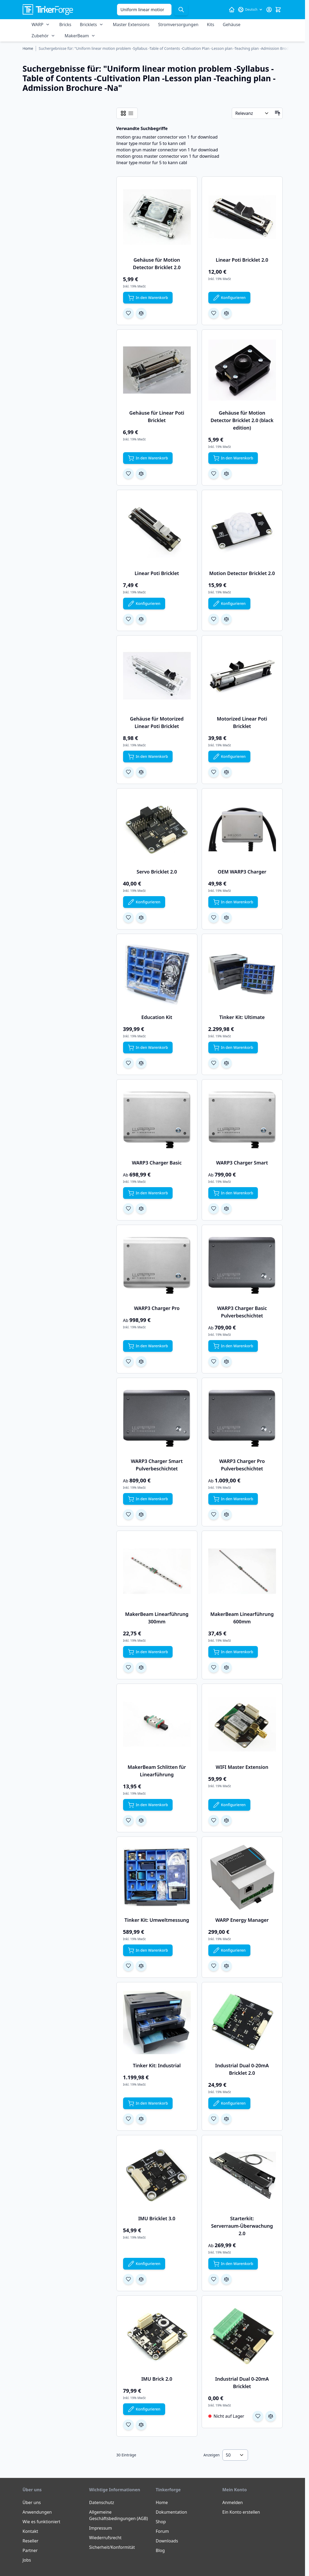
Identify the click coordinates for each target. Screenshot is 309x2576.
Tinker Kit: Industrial (157, 2065)
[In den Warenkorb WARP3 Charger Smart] (233, 1193)
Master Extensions (131, 24)
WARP (37, 24)
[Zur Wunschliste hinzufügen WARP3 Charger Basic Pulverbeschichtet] (213, 1361)
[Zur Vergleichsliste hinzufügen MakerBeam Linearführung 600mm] (226, 1667)
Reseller (31, 2541)
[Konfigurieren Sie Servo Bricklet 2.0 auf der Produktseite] (144, 902)
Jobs (27, 2560)
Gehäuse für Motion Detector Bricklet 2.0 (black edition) (241, 420)
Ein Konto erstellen (241, 2512)
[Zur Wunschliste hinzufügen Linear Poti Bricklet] (128, 619)
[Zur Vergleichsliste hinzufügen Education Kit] (141, 1063)
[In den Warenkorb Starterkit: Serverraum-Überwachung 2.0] (233, 2264)
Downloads (167, 2541)
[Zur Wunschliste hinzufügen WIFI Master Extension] (213, 1820)
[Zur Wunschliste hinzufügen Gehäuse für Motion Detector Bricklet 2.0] (128, 313)
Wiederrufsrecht (105, 2538)
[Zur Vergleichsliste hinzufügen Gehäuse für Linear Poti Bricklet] (141, 473)
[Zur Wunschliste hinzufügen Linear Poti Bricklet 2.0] (213, 313)
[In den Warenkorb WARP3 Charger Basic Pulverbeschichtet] (233, 1346)
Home (162, 2502)
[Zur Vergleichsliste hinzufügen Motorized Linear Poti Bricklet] (226, 772)
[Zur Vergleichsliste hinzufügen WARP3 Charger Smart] (226, 1208)
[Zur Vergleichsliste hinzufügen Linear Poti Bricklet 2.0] (226, 313)
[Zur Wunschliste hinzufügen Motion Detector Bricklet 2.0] (213, 619)
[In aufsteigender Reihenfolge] (277, 113)
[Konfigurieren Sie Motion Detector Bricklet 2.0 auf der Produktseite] (229, 603)
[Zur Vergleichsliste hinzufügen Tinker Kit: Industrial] (141, 2118)
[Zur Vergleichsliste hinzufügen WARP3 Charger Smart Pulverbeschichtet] (141, 1514)
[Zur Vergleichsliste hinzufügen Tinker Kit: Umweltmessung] (141, 1965)
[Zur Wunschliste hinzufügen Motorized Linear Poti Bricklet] (213, 772)
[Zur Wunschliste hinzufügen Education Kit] (128, 1063)
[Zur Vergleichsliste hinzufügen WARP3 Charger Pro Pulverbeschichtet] (226, 1514)
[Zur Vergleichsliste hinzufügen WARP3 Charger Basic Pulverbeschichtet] (226, 1361)
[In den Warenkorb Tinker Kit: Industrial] (148, 2103)
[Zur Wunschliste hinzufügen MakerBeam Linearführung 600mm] (213, 1667)
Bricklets (88, 24)
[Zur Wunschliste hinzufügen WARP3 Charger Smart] (213, 1208)
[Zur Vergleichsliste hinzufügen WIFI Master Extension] (226, 1820)
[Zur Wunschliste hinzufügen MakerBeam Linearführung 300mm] (128, 1667)
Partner (30, 2550)
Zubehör (40, 36)
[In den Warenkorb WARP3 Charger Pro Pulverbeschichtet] (233, 1499)
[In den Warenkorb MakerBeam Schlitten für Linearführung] (148, 1805)
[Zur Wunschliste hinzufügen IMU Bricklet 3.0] (128, 2279)
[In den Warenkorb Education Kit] (148, 1047)
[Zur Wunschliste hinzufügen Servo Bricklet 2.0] (128, 917)
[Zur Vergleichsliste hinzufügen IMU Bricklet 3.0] (141, 2279)
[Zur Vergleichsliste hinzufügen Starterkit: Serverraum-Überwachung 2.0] (226, 2279)
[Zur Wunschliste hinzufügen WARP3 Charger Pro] (128, 1361)
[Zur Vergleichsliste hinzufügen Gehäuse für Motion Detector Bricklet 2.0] (141, 313)
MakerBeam (77, 36)
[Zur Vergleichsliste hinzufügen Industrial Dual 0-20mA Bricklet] (270, 2416)
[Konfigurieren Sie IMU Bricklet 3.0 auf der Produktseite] (144, 2264)
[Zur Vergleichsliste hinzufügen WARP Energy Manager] (226, 1965)
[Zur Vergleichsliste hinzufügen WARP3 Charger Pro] (141, 1361)
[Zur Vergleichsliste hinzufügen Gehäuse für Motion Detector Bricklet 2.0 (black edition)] (226, 473)
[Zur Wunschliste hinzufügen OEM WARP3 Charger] (213, 917)
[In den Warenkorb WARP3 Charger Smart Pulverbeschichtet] (148, 1499)
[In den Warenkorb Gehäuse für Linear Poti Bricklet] (148, 458)
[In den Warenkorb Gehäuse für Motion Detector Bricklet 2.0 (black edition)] (233, 458)
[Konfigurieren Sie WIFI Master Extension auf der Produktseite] (229, 1805)
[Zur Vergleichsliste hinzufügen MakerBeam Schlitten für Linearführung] (141, 1820)
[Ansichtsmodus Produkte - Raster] (123, 113)
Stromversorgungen (178, 24)
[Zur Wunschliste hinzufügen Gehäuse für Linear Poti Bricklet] (128, 473)
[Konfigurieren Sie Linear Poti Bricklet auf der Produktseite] (144, 603)
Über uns (32, 2502)
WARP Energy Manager (242, 1920)
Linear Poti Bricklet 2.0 (242, 260)
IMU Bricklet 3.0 (156, 2218)
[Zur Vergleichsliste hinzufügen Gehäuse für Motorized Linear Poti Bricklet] (141, 772)
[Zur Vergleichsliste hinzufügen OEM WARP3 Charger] (226, 917)
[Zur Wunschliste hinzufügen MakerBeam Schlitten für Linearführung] (128, 1820)
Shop (161, 2522)
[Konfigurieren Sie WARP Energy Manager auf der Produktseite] (229, 1950)
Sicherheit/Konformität (112, 2547)
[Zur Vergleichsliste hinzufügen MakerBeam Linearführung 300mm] (141, 1667)
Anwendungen (37, 2512)
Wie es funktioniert (41, 2522)
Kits (210, 24)
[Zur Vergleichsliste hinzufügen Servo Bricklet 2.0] (141, 917)
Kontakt (30, 2531)
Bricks (65, 24)
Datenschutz (101, 2502)
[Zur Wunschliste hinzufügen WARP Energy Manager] (213, 1965)
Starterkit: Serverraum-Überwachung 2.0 (242, 2226)
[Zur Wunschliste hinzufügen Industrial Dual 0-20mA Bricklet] (258, 2416)
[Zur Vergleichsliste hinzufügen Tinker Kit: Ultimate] (226, 1063)
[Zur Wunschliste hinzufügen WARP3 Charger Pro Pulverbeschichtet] (213, 1514)
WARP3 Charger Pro (157, 1308)
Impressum (100, 2528)
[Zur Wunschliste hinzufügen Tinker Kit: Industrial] (128, 2118)
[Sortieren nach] (252, 113)
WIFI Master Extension (242, 1767)
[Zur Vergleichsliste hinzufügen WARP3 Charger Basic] (141, 1208)
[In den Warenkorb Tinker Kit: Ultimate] (233, 1047)
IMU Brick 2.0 (156, 2379)
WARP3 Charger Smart (242, 1162)
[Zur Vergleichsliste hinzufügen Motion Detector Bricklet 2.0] (226, 619)
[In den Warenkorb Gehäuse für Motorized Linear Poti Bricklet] (148, 756)
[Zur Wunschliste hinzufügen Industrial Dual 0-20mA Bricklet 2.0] (213, 2118)
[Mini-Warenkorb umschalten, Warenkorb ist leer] (278, 9)
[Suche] (181, 9)
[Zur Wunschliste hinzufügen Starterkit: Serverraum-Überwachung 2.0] (213, 2279)
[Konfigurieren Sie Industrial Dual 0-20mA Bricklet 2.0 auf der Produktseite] (229, 2103)
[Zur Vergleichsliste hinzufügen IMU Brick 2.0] (141, 2424)
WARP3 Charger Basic (157, 1162)
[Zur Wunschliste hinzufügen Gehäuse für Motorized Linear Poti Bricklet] (128, 772)
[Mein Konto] (269, 9)
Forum (162, 2531)
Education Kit (156, 1017)
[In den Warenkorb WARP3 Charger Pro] (148, 1346)
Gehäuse (231, 24)
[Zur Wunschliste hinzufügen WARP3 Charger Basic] (128, 1208)
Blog (160, 2550)
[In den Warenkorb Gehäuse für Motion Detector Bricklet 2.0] (148, 298)
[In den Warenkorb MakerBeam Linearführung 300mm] (148, 1652)
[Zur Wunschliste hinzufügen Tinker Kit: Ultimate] (213, 1063)
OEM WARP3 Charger (242, 871)
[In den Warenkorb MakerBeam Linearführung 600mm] (233, 1652)
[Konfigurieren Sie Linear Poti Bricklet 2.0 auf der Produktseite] (229, 298)
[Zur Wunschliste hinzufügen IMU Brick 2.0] (128, 2424)
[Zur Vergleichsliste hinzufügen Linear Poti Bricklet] (141, 619)
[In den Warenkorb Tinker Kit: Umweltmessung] (148, 1950)
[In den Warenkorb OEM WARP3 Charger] (233, 902)
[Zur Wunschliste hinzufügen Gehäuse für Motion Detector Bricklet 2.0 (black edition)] (213, 473)
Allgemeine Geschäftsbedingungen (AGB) (118, 2515)
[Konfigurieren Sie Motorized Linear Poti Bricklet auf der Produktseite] (229, 756)
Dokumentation (171, 2512)
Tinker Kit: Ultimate (242, 1017)
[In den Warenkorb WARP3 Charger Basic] (148, 1193)
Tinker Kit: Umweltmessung (156, 1920)
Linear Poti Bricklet (157, 573)
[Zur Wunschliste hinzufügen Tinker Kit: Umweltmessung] (128, 1965)
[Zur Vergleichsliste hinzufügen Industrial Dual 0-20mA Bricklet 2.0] (226, 2118)
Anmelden (232, 2502)
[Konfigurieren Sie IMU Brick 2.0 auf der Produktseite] (144, 2409)
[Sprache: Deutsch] (250, 9)
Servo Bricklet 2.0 (157, 871)
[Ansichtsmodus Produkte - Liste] (131, 113)
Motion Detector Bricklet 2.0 (242, 573)
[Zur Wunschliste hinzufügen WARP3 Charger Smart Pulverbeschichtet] (128, 1514)
